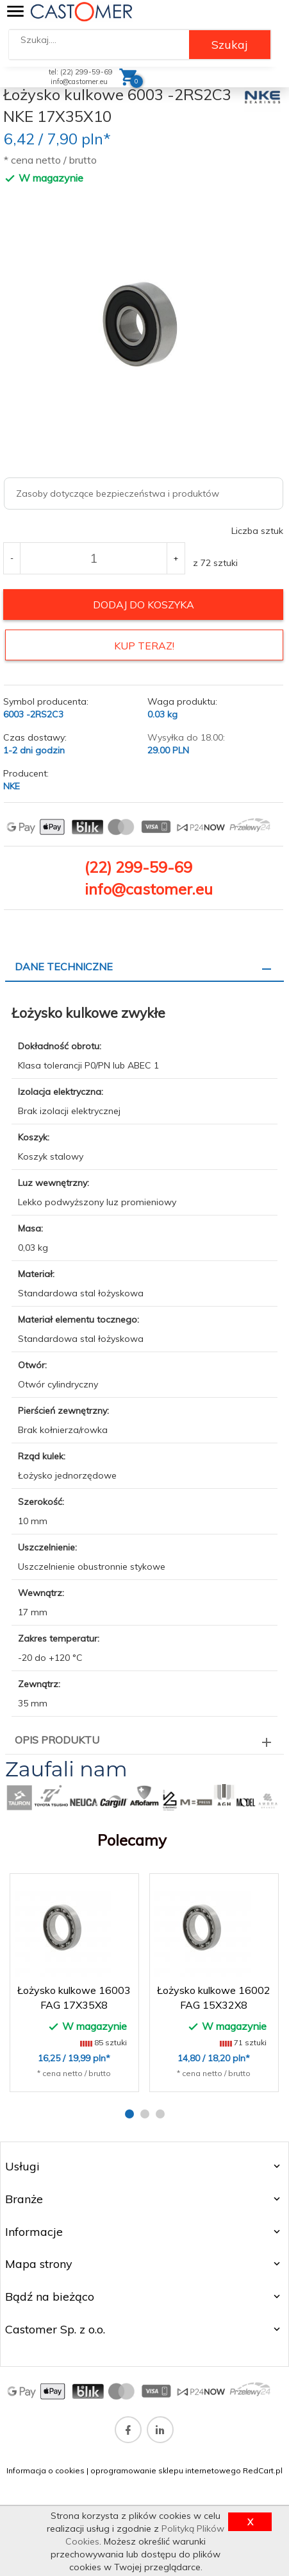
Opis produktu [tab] (57, 1739)
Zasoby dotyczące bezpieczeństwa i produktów (117, 493)
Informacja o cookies (45, 2470)
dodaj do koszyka (143, 604)
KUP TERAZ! (144, 645)
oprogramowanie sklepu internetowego (165, 2470)
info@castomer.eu (79, 81)
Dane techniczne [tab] (64, 966)
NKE (11, 786)
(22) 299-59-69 (138, 867)
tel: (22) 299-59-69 (81, 71)
